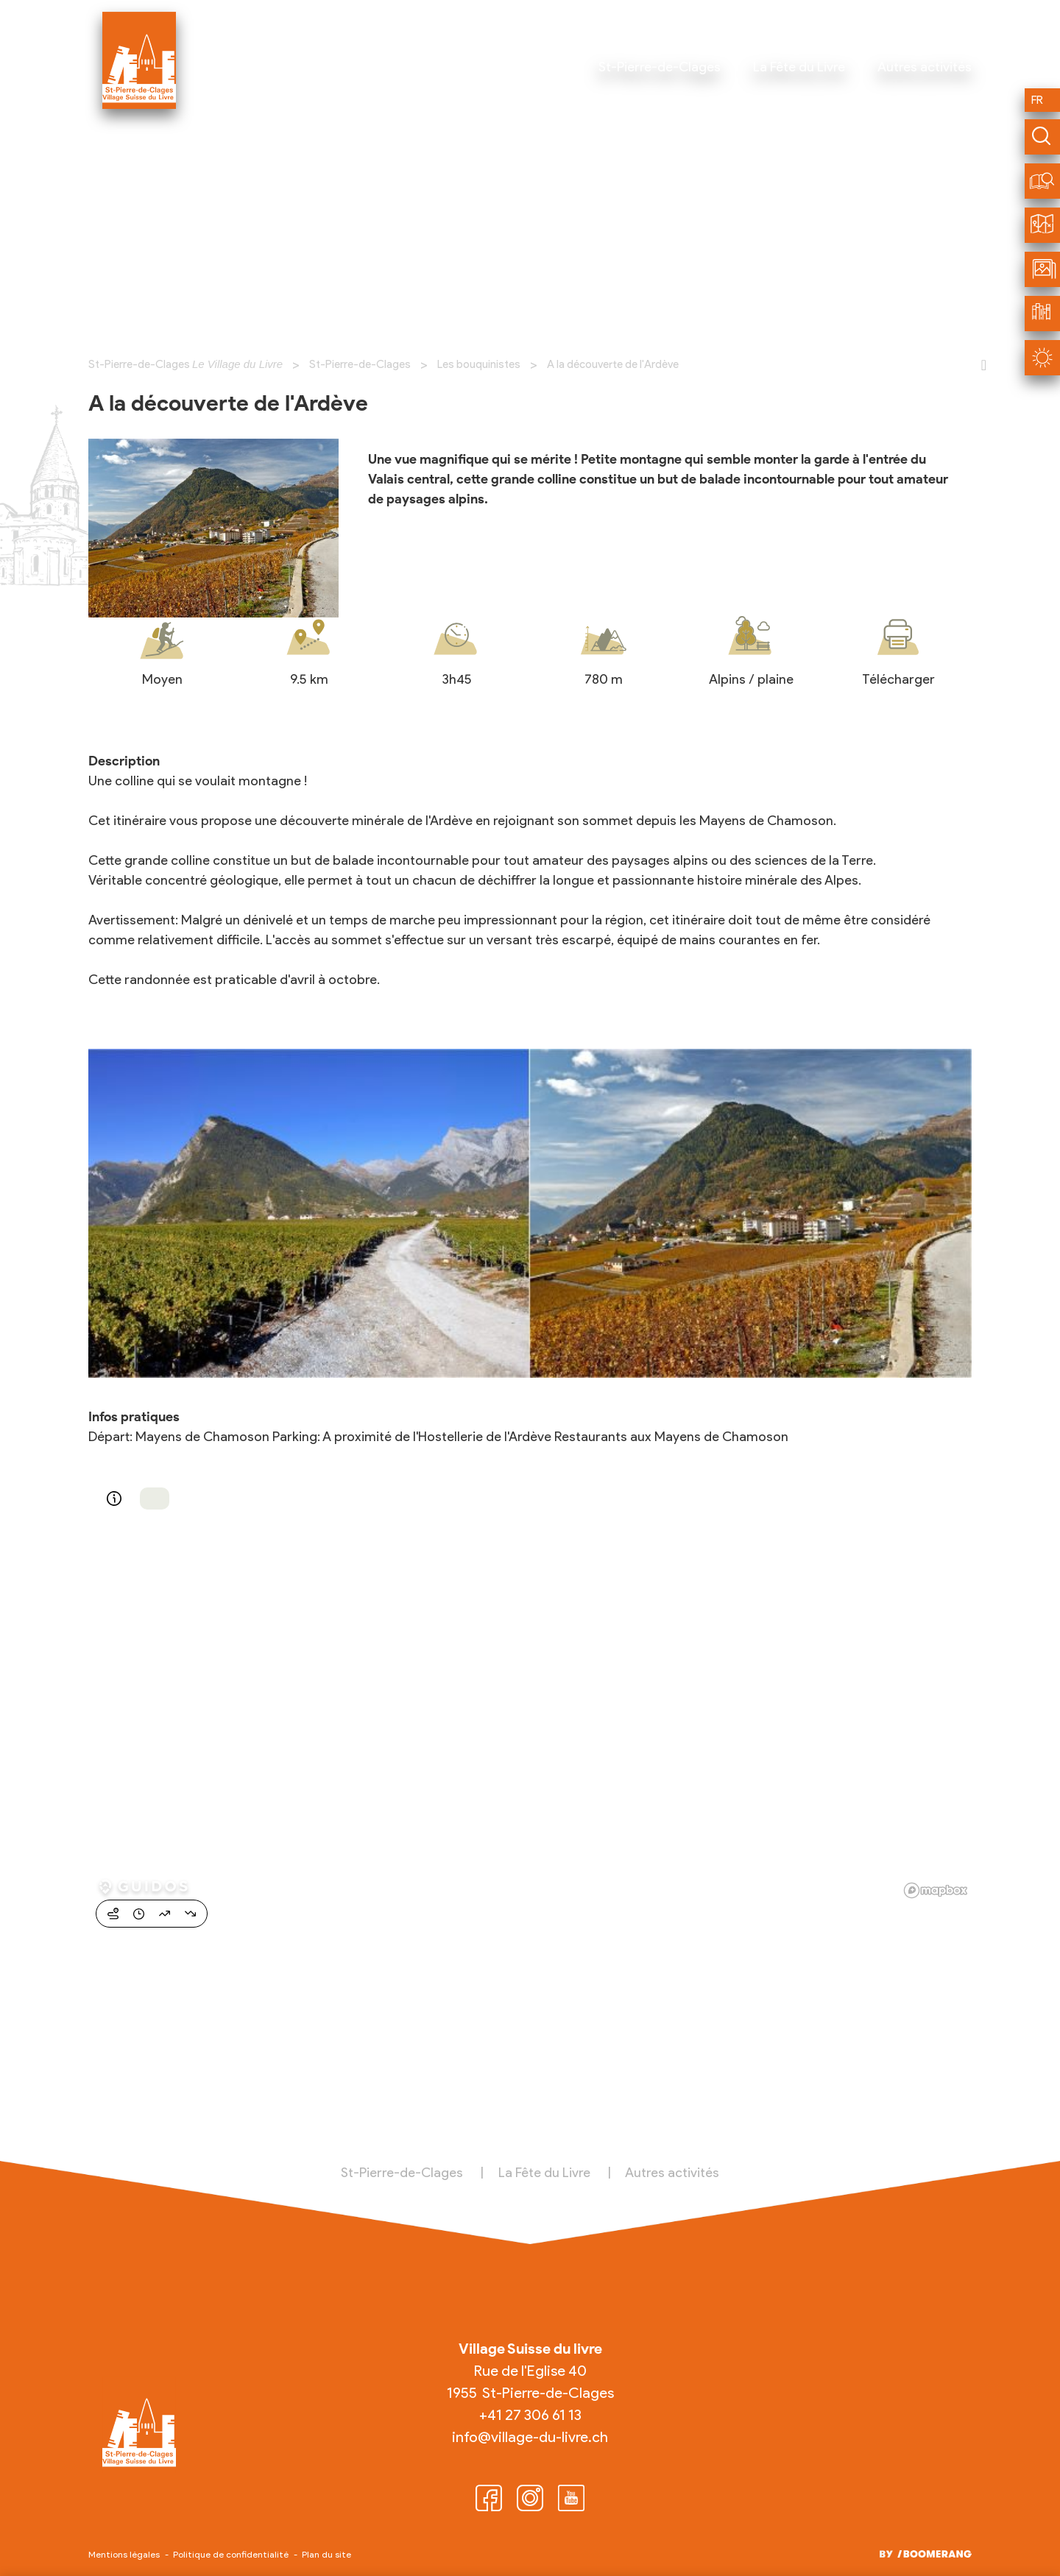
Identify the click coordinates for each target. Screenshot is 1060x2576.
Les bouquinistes (478, 364)
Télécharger (898, 679)
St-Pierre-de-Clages (360, 364)
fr (1037, 100)
